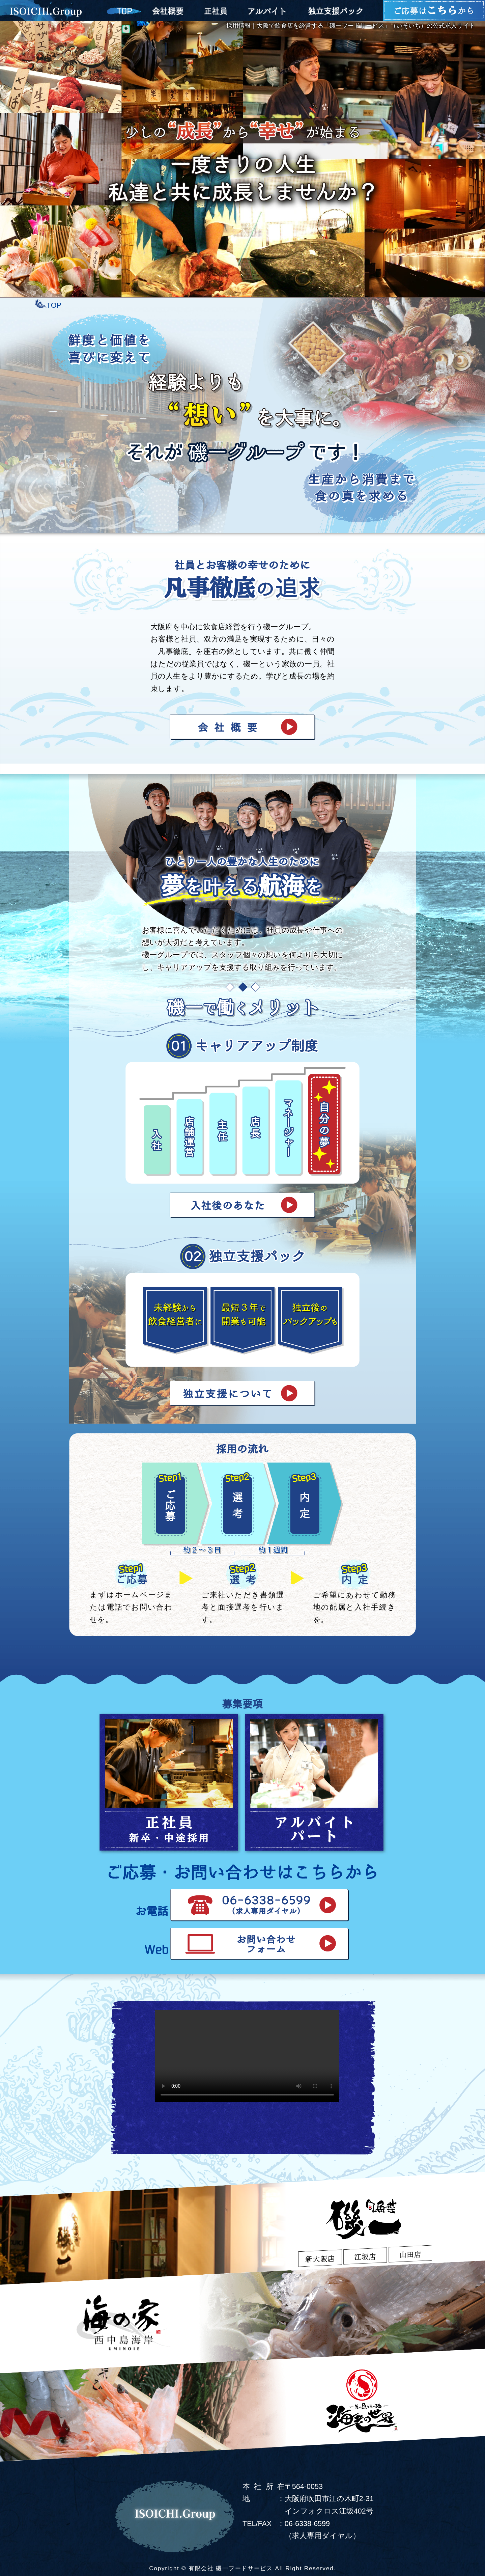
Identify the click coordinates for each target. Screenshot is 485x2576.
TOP (54, 305)
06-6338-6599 (307, 2523)
